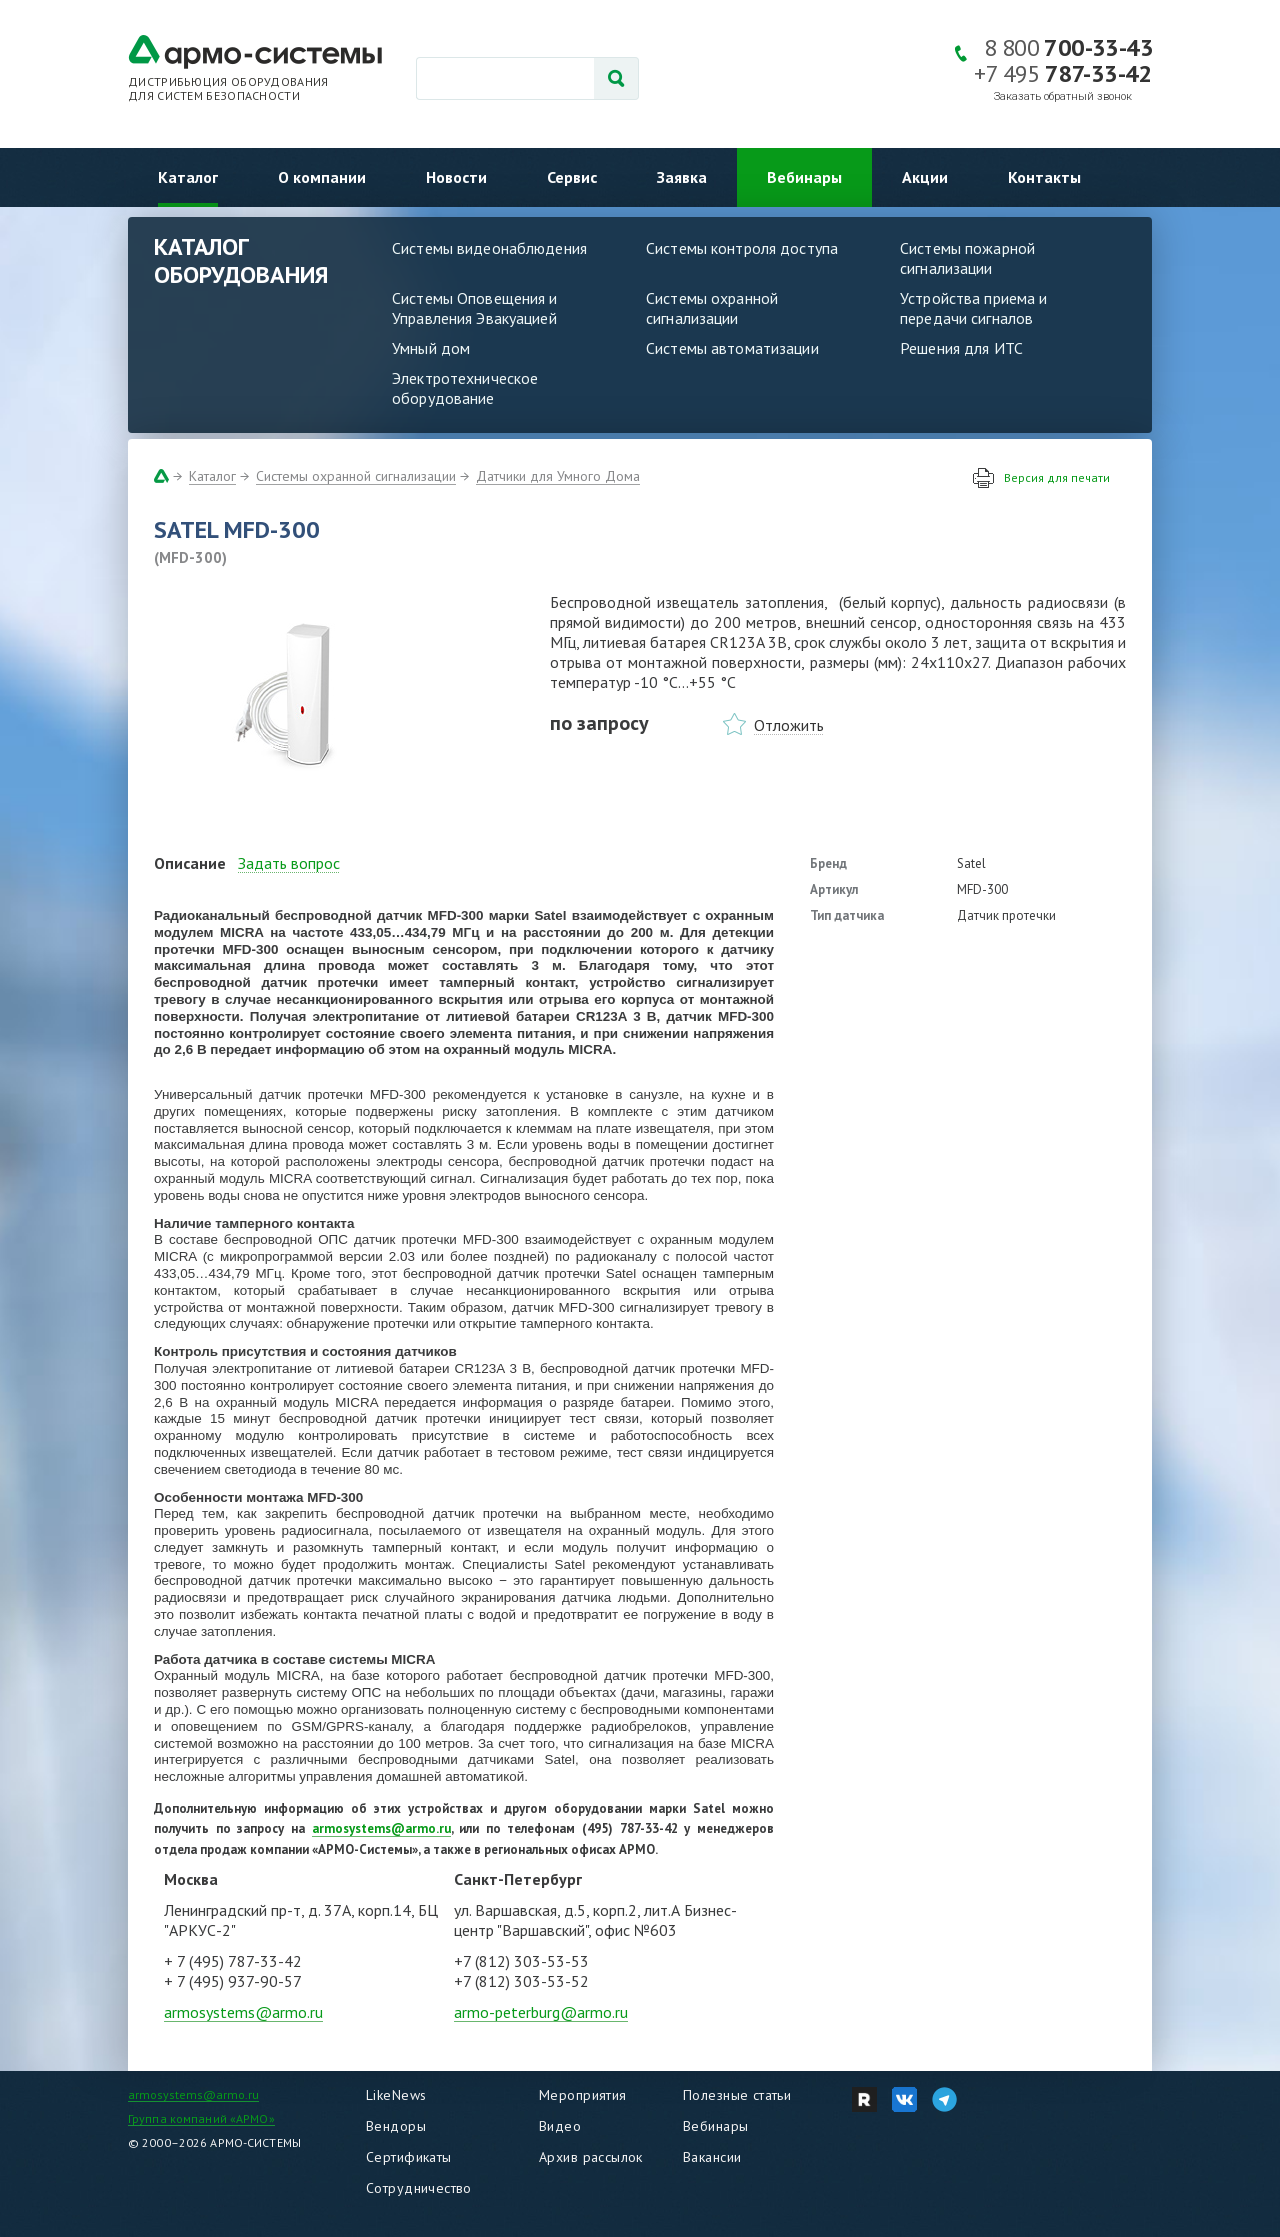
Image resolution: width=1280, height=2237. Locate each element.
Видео (560, 2126)
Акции (925, 177)
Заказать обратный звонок (1063, 96)
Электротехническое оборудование (465, 388)
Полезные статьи (737, 2095)
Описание (190, 863)
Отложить (789, 725)
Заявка (682, 177)
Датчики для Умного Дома (558, 476)
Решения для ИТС (961, 348)
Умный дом (431, 348)
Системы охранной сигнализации (712, 308)
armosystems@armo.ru (243, 2012)
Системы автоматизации (732, 348)
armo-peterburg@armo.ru (541, 2012)
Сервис (572, 177)
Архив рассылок (591, 2157)
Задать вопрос (289, 863)
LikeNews (396, 2095)
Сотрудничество (419, 2188)
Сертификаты (409, 2157)
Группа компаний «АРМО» (201, 2118)
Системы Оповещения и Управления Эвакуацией (475, 308)
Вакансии (712, 2157)
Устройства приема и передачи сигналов (973, 308)
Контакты (1044, 177)
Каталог (188, 177)
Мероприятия (583, 2095)
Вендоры (396, 2126)
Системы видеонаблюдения (489, 248)
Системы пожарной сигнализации (967, 258)
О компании (322, 177)
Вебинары (804, 177)
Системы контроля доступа (742, 248)
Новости (456, 177)
